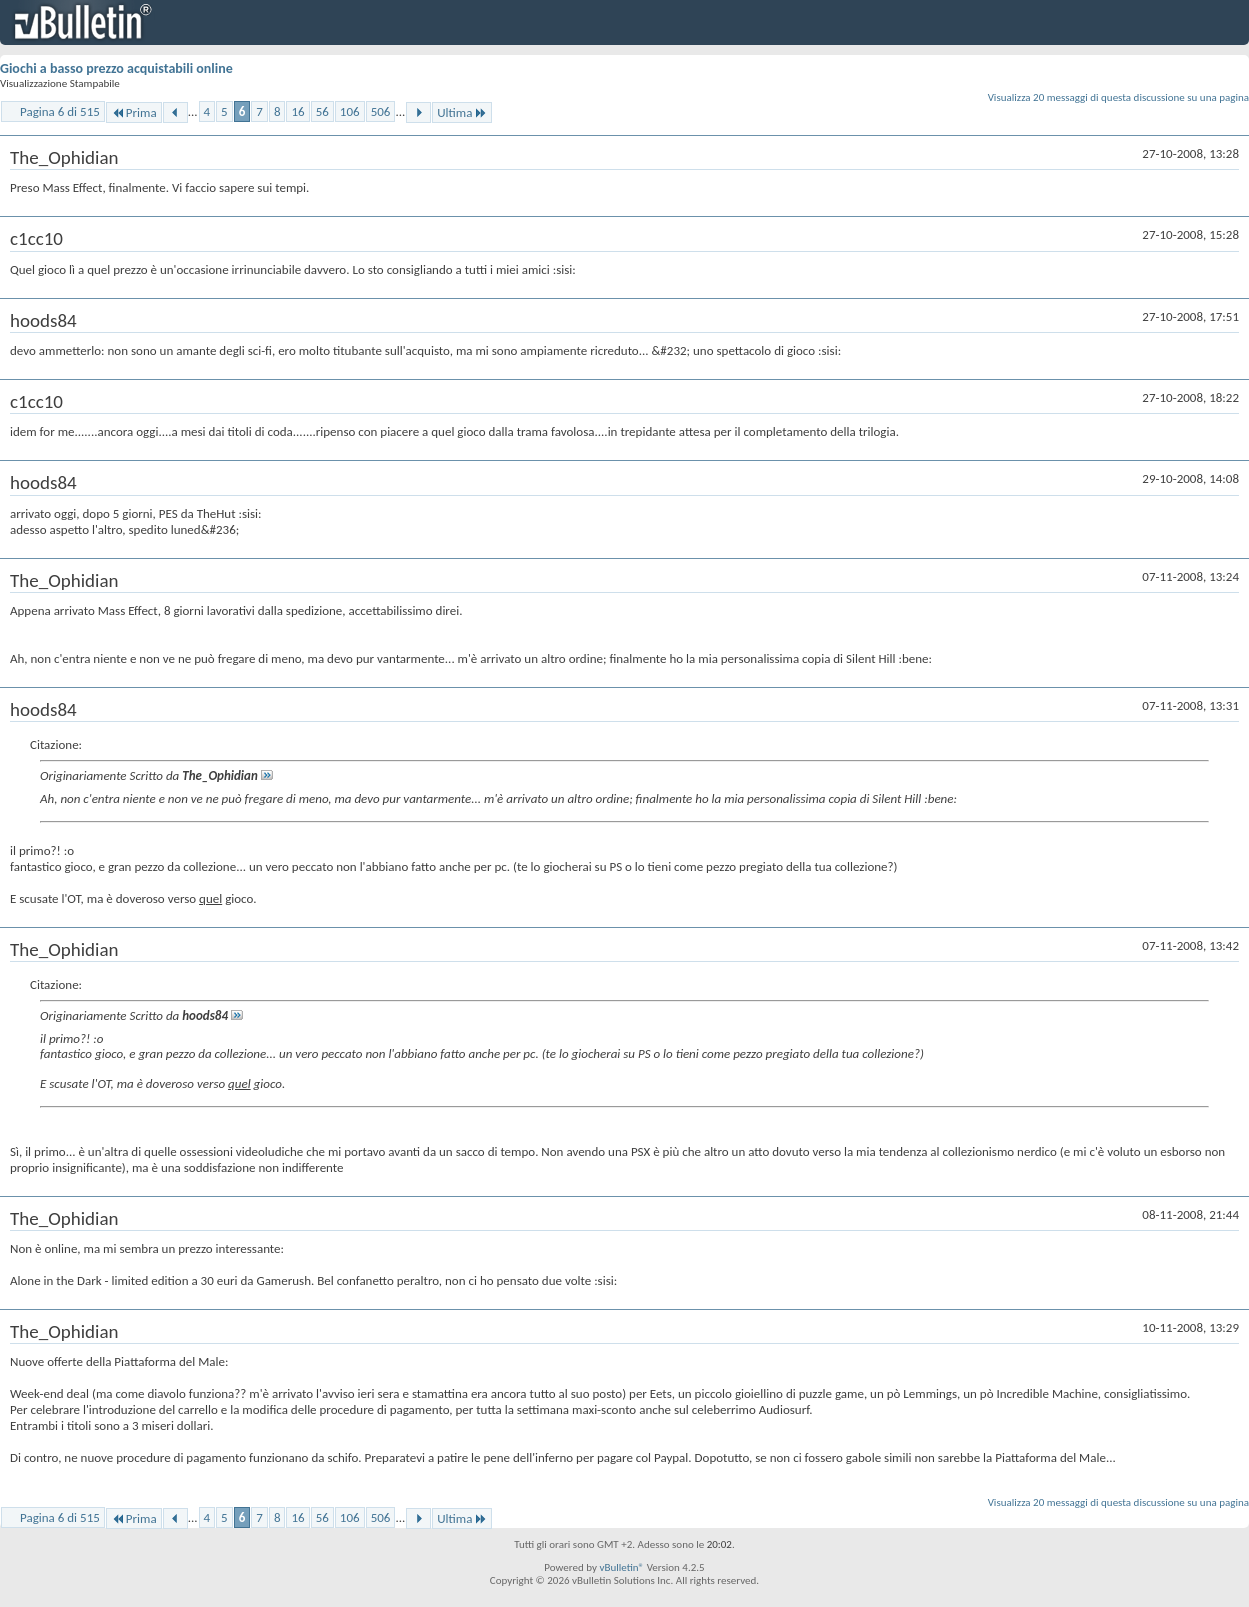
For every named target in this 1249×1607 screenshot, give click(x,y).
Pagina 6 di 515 (60, 111)
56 (322, 111)
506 (381, 111)
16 (297, 111)
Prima (134, 112)
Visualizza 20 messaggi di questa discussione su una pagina (1118, 97)
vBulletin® (621, 1567)
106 (350, 111)
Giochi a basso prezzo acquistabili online (116, 68)
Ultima (462, 112)
